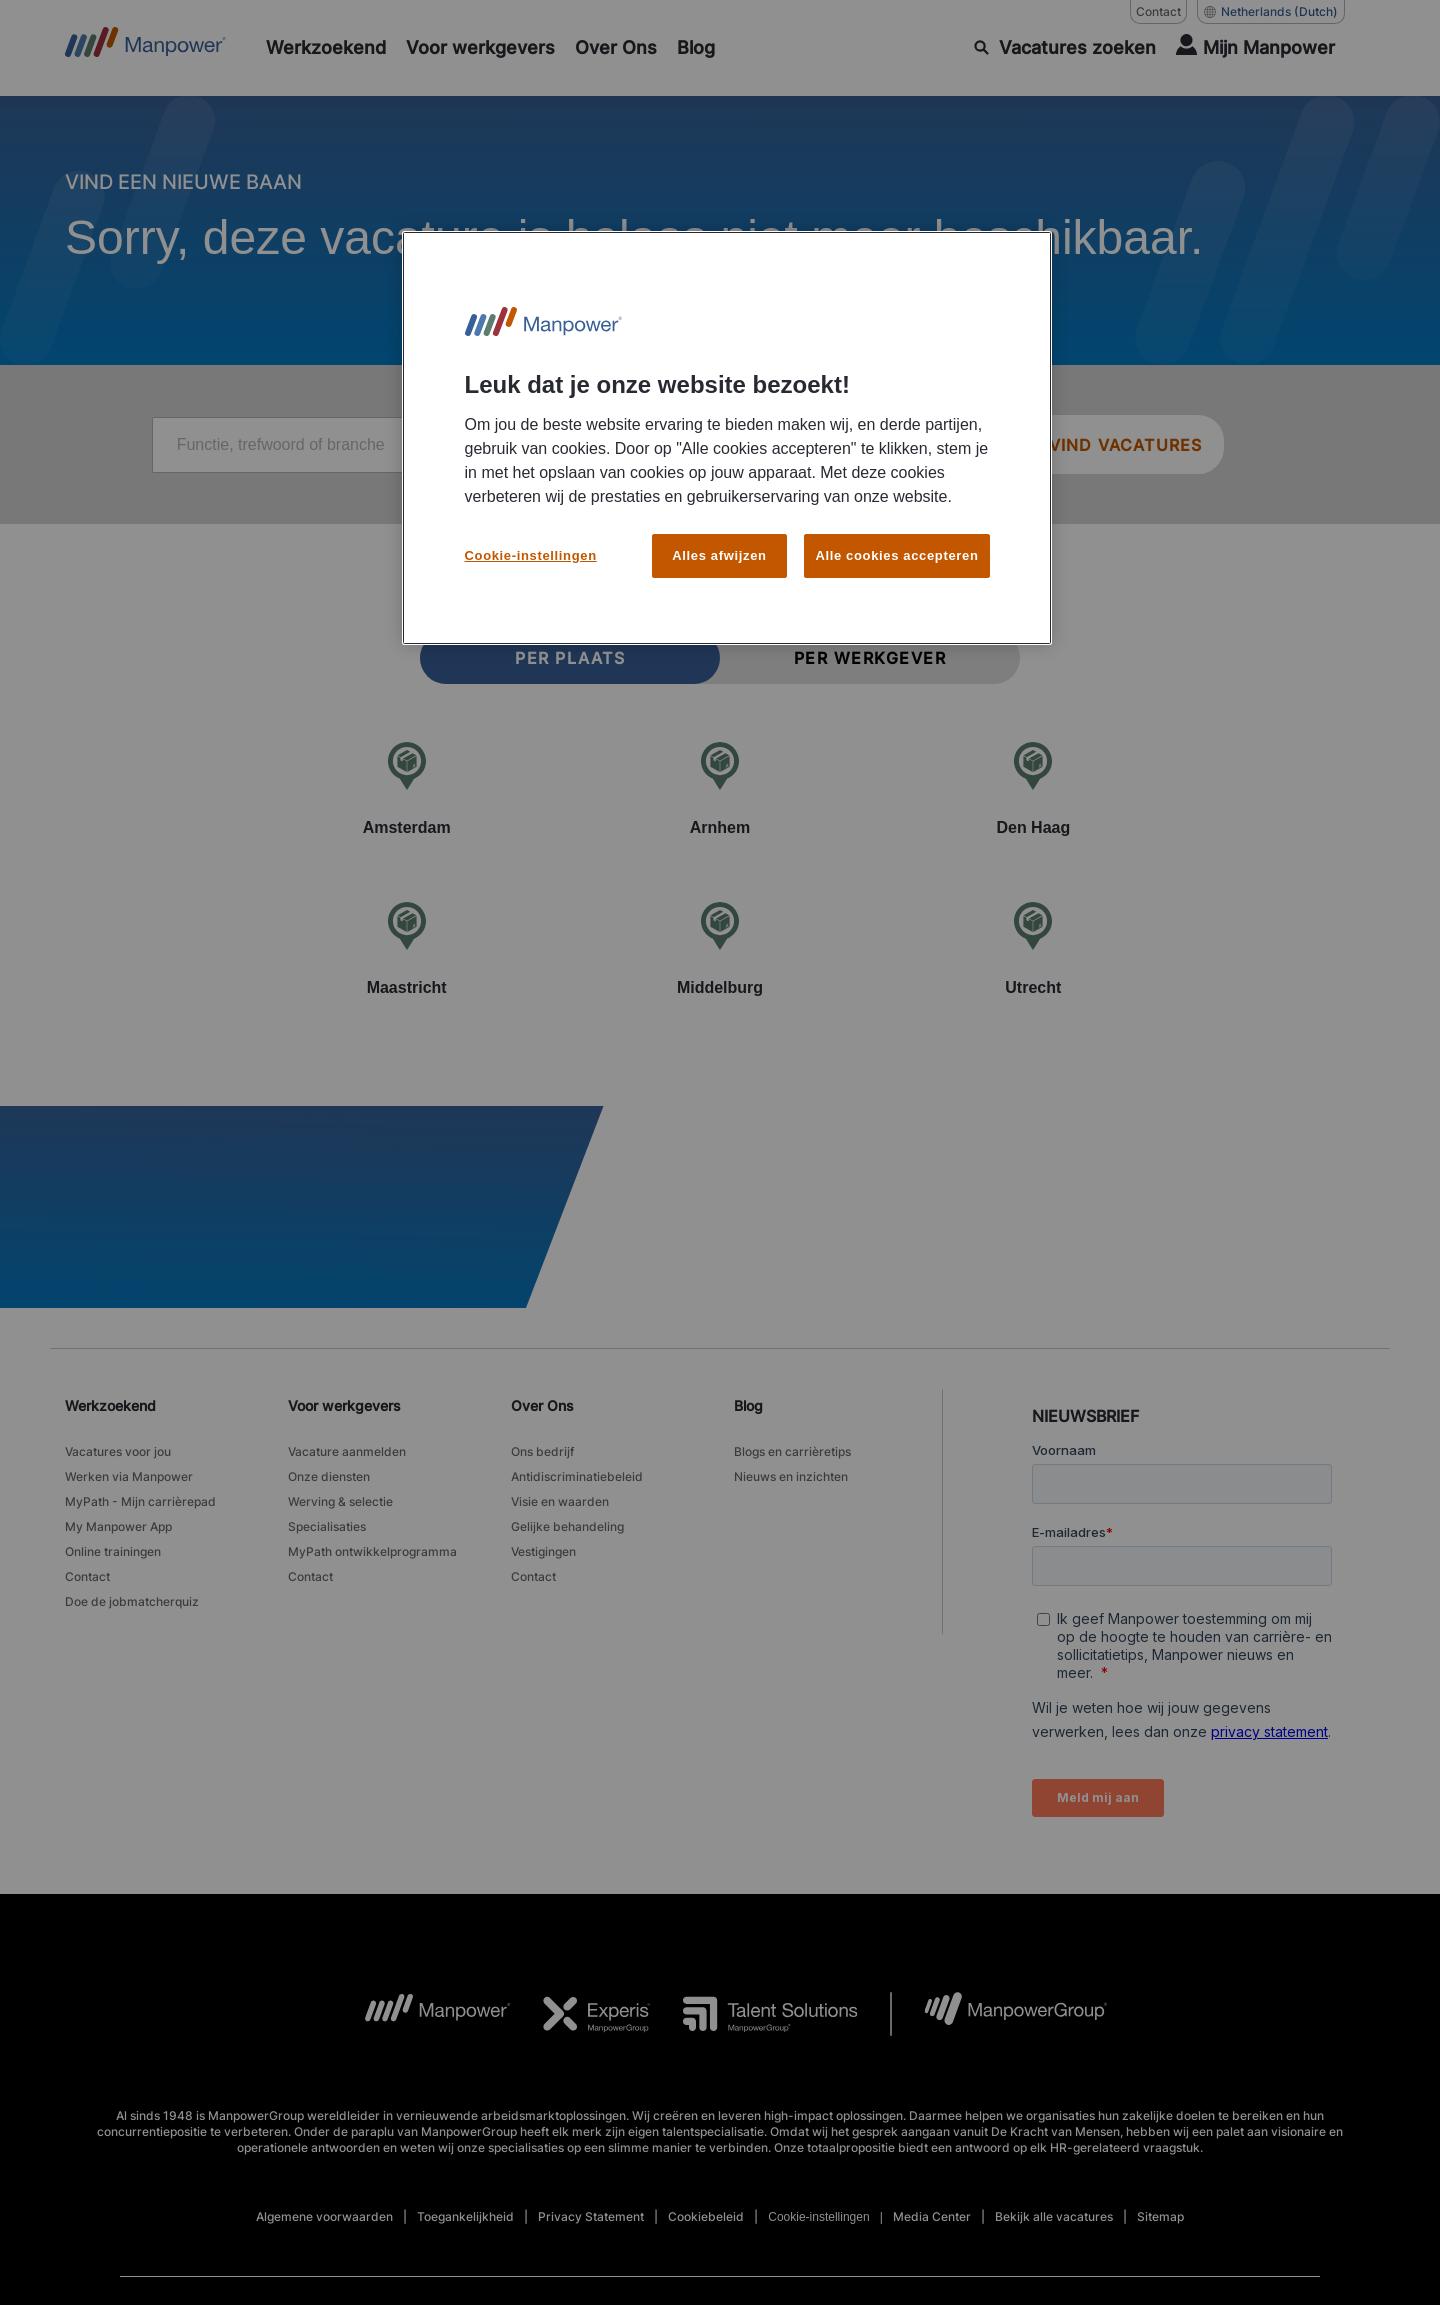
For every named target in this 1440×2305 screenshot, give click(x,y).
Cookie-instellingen (531, 543)
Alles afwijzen (719, 543)
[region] (727, 432)
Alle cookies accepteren (896, 543)
